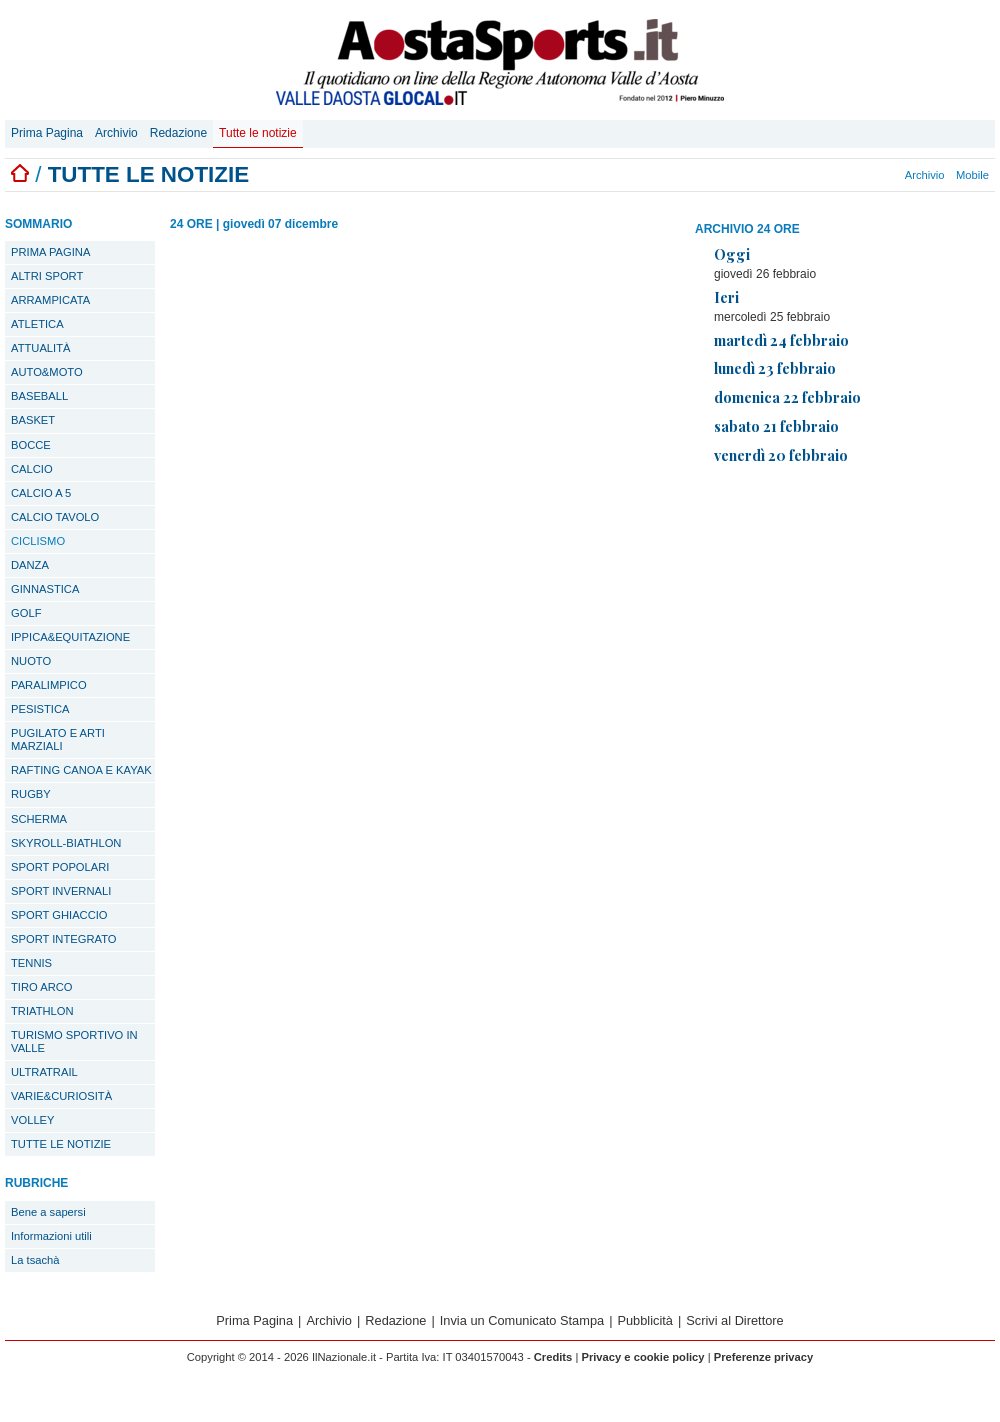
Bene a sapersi (48, 1212)
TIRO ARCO (42, 987)
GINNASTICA (45, 589)
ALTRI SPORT (47, 276)
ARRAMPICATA (50, 300)
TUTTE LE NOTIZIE (61, 1144)
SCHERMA (39, 819)
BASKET (33, 420)
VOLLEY (33, 1120)
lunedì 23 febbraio (775, 368)
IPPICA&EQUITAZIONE (70, 637)
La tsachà (35, 1260)
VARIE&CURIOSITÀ (61, 1096)
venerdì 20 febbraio (781, 455)
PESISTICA (40, 709)
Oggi (732, 254)
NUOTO (31, 661)
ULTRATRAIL (44, 1072)
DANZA (30, 565)
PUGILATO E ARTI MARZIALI (58, 739)
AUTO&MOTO (47, 372)
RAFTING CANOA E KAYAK (81, 770)
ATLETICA (37, 324)
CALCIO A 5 (41, 493)
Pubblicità (645, 1320)
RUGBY (31, 794)
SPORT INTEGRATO (63, 939)
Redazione (178, 133)
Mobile (972, 175)
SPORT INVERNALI (61, 891)
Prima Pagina (47, 133)
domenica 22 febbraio (787, 397)
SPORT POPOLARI (60, 867)
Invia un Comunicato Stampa (522, 1320)
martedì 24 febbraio (781, 340)
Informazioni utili (51, 1236)
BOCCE (31, 445)
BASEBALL (39, 396)
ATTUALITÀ (40, 348)
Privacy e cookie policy (642, 1357)
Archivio (116, 133)
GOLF (26, 613)
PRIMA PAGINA (50, 252)
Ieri (726, 297)
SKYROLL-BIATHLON (66, 843)
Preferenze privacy (764, 1357)
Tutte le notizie (258, 133)
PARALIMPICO (49, 685)
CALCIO (32, 469)
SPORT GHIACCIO (59, 915)
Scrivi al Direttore (734, 1320)
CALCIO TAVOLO (55, 517)
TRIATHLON (42, 1011)
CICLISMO (38, 541)
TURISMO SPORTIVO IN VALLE (74, 1041)
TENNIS (31, 963)
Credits (553, 1357)
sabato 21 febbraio (776, 426)
